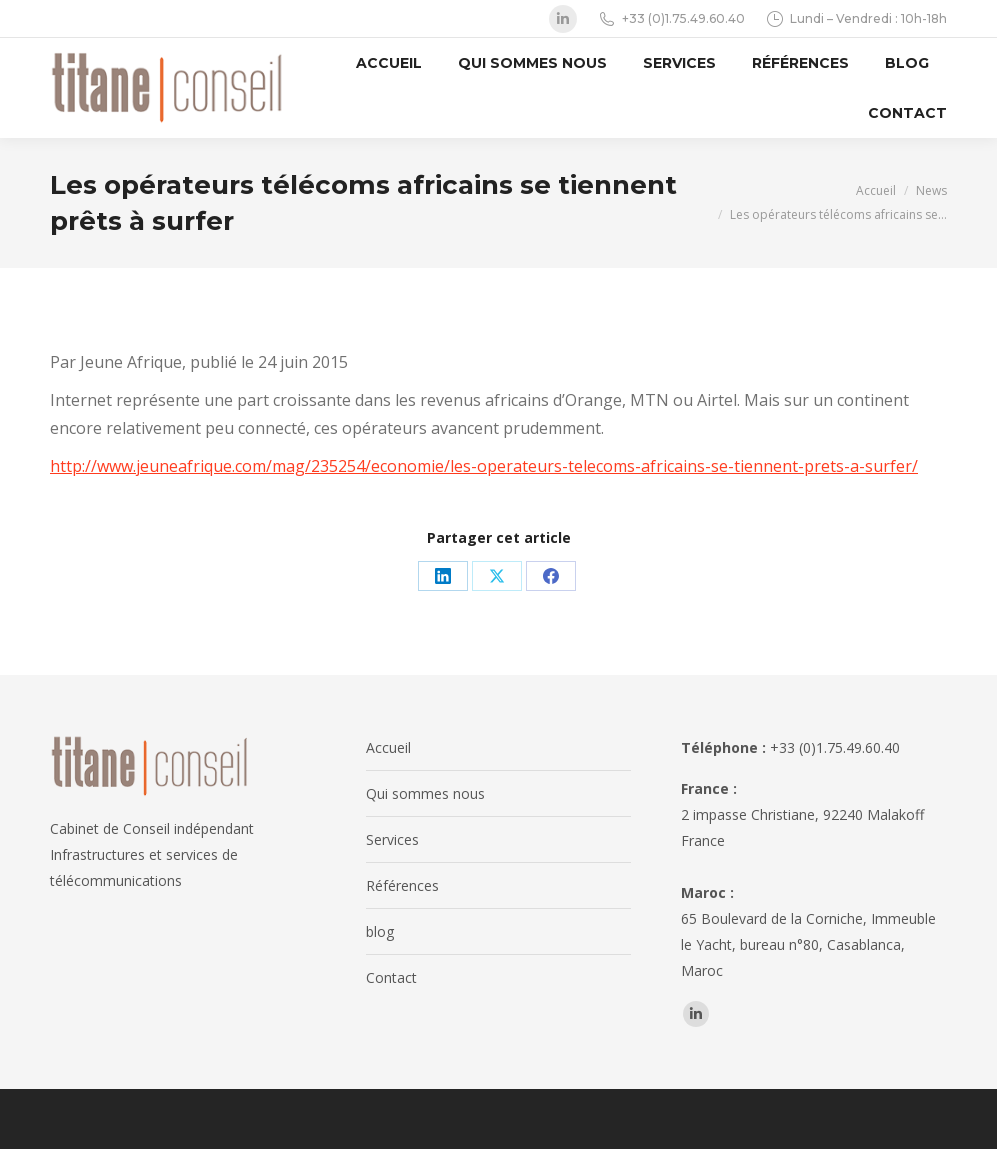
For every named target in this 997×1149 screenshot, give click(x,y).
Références (402, 885)
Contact (391, 977)
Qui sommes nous (425, 793)
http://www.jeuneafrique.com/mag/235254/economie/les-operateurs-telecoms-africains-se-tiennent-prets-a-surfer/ (484, 466)
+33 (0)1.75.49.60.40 (671, 19)
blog (380, 931)
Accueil (388, 747)
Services (392, 839)
